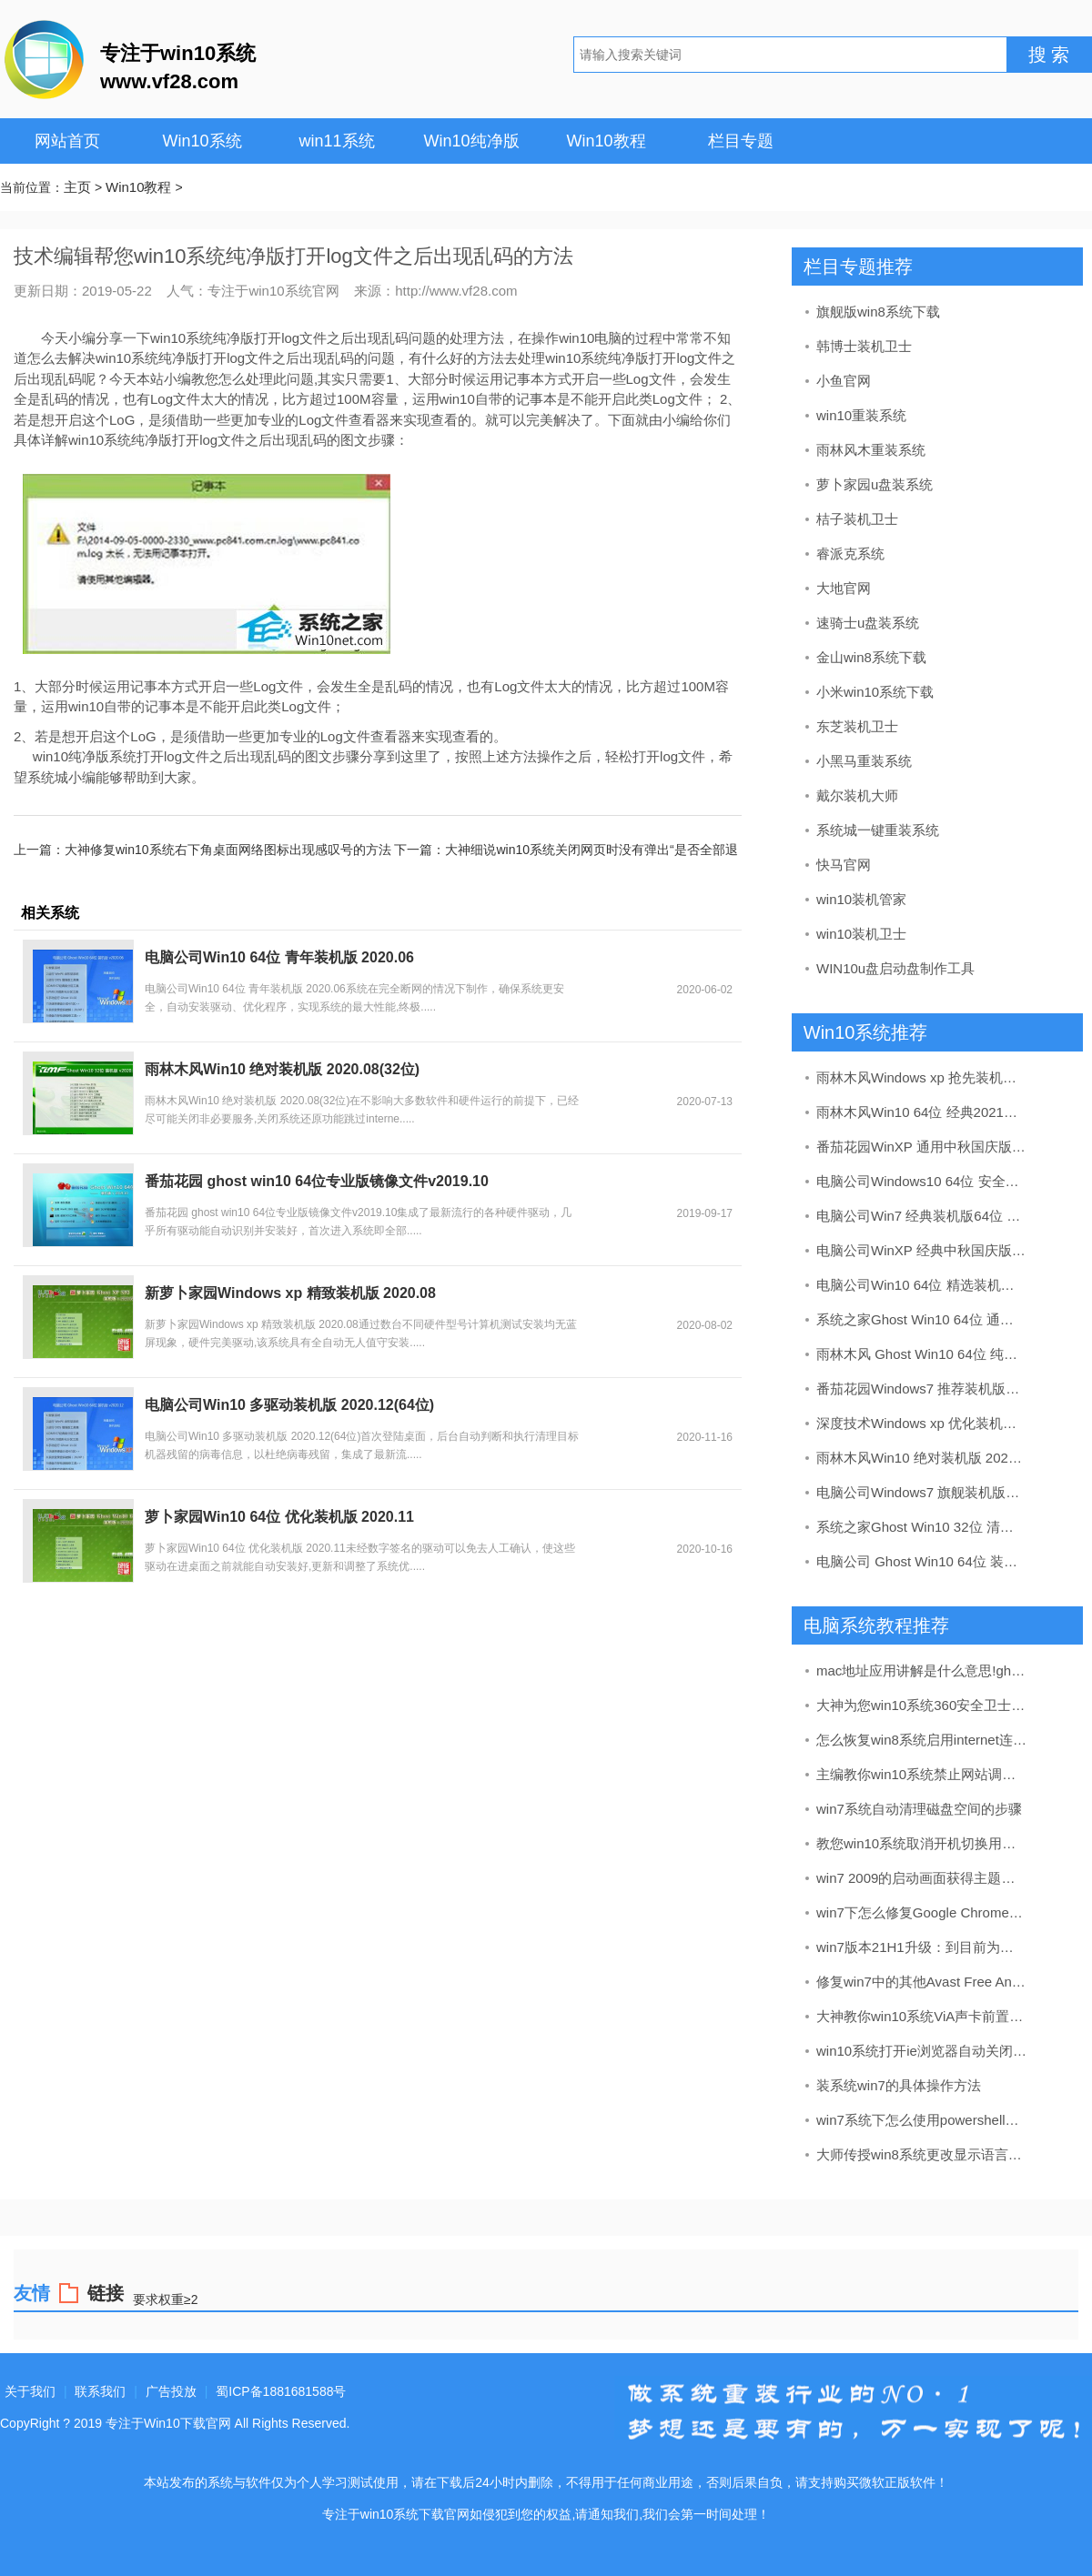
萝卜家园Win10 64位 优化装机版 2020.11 (279, 1516)
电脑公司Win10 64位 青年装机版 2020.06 (279, 957)
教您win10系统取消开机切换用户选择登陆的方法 (921, 1843)
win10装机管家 (861, 899)
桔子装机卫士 (857, 519)
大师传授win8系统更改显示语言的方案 (921, 2154)
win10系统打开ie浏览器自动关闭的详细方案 (921, 2050)
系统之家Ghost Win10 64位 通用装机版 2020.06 (921, 1319)
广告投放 (171, 2391)
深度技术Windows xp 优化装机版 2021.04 (921, 1423)
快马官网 (843, 864)
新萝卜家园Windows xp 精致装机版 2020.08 (290, 1293)
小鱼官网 (843, 380)
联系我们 (100, 2391)
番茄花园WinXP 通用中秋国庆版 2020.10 (921, 1146)
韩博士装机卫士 (864, 346)
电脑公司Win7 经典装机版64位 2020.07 (921, 1215)
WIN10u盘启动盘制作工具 (895, 968)
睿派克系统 (850, 553)
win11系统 (336, 141)
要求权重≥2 (165, 2299)
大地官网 (843, 588)
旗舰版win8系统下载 (878, 311)
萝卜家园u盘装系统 (874, 484)
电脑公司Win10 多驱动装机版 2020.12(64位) (289, 1405)
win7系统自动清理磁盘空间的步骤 (919, 1808)
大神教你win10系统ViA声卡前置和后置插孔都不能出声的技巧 (921, 2016)
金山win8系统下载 (871, 657)
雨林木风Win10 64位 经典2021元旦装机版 (921, 1112)
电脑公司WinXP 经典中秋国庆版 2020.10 (921, 1250)
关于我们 (30, 2391)
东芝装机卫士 (857, 726)
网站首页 (67, 141)
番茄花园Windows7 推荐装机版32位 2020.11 (921, 1388)
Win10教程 (605, 141)
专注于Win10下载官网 (168, 2423)
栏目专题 (741, 141)
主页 (77, 187)
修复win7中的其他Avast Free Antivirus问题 (921, 1981)
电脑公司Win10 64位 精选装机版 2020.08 (921, 1285)
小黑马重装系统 (864, 761)
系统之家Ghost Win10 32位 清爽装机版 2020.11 (921, 1527)
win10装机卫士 (861, 933)
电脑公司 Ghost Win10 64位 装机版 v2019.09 (921, 1561)
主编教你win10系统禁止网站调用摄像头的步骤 (921, 1774)
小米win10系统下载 (875, 691)
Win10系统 (201, 141)
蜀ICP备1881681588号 (281, 2391)
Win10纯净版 (471, 141)
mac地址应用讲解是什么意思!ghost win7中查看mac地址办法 (921, 1670)
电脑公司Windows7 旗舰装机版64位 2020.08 (921, 1492)
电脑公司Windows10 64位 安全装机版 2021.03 (921, 1181)
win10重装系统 (861, 415)
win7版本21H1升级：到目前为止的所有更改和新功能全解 (921, 1947)
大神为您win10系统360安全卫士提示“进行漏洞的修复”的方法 (921, 1705)
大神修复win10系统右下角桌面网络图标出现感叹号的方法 (228, 849)
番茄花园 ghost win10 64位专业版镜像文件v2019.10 (317, 1181)
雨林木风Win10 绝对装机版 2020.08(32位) (282, 1069)
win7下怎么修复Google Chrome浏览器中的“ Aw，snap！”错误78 (921, 1912)
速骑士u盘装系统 (867, 622)
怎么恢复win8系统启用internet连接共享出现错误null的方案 (921, 1739)
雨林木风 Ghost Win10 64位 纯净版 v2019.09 (921, 1354)
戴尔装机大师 (857, 795)
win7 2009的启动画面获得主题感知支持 (921, 1878)
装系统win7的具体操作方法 (898, 2085)
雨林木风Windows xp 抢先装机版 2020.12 (921, 1077)
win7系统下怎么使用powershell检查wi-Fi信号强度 (921, 2120)
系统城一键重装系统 (877, 830)
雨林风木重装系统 (870, 450)
